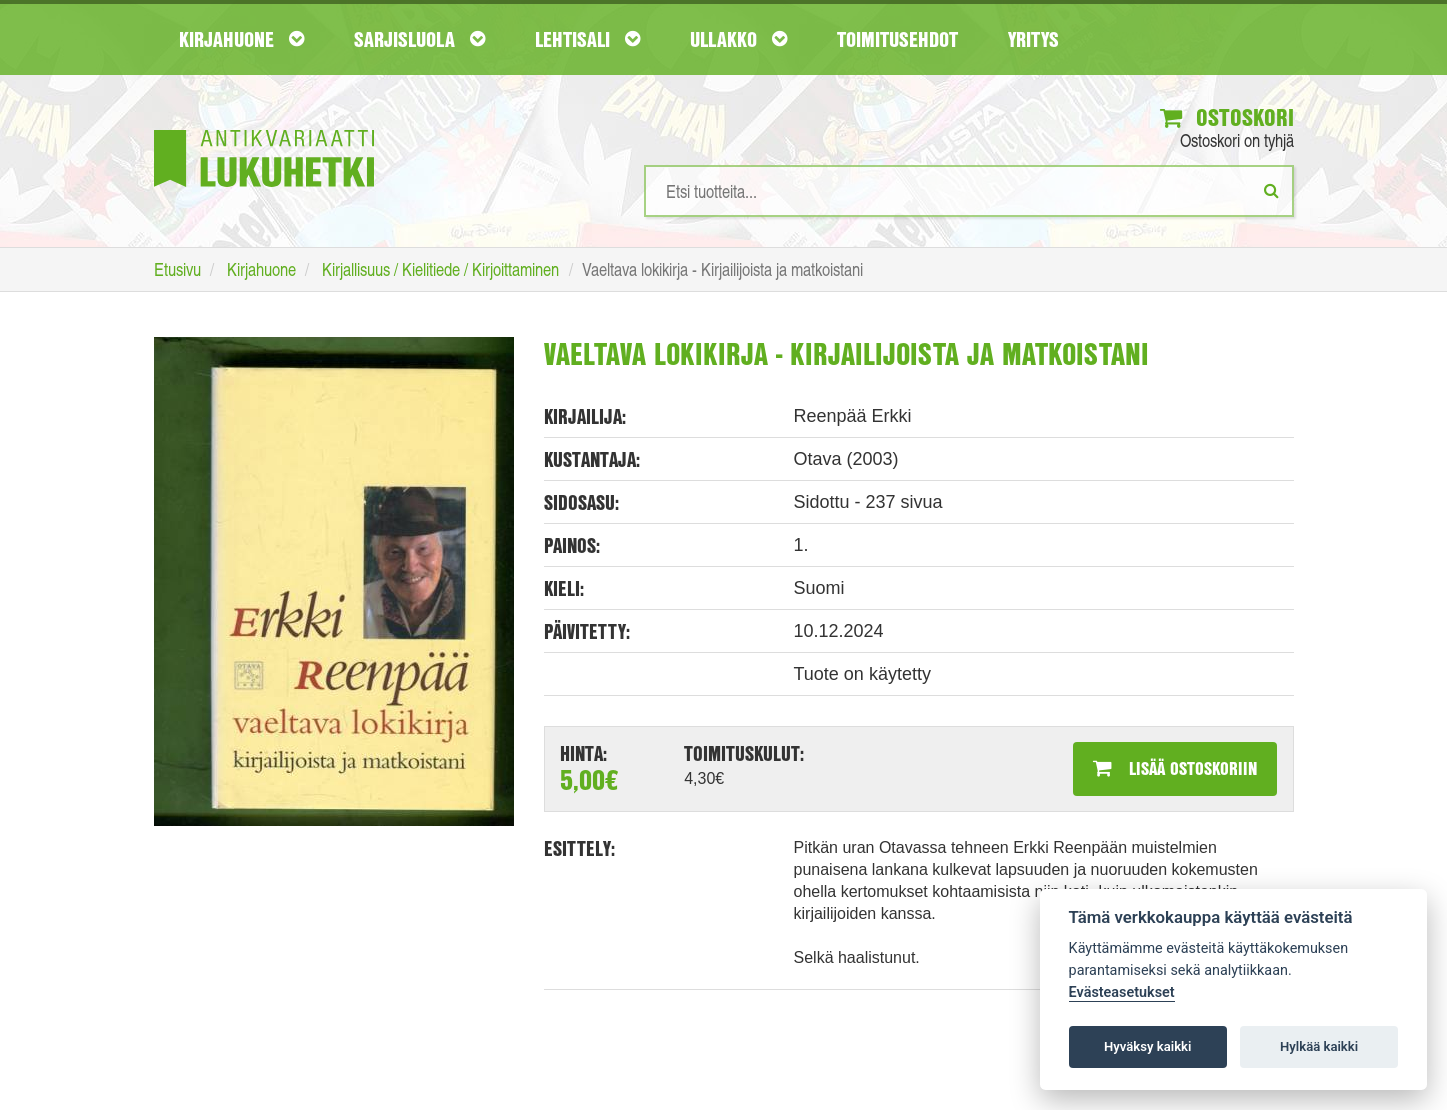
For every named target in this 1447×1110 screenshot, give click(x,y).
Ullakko (738, 39)
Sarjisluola (419, 39)
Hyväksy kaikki (1147, 1046)
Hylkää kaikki (1319, 1046)
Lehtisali (587, 39)
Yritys (1033, 39)
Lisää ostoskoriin (1175, 768)
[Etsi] (1271, 190)
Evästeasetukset (1122, 992)
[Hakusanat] (969, 191)
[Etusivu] (264, 128)
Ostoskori (1227, 117)
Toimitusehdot (897, 39)
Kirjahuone (241, 39)
